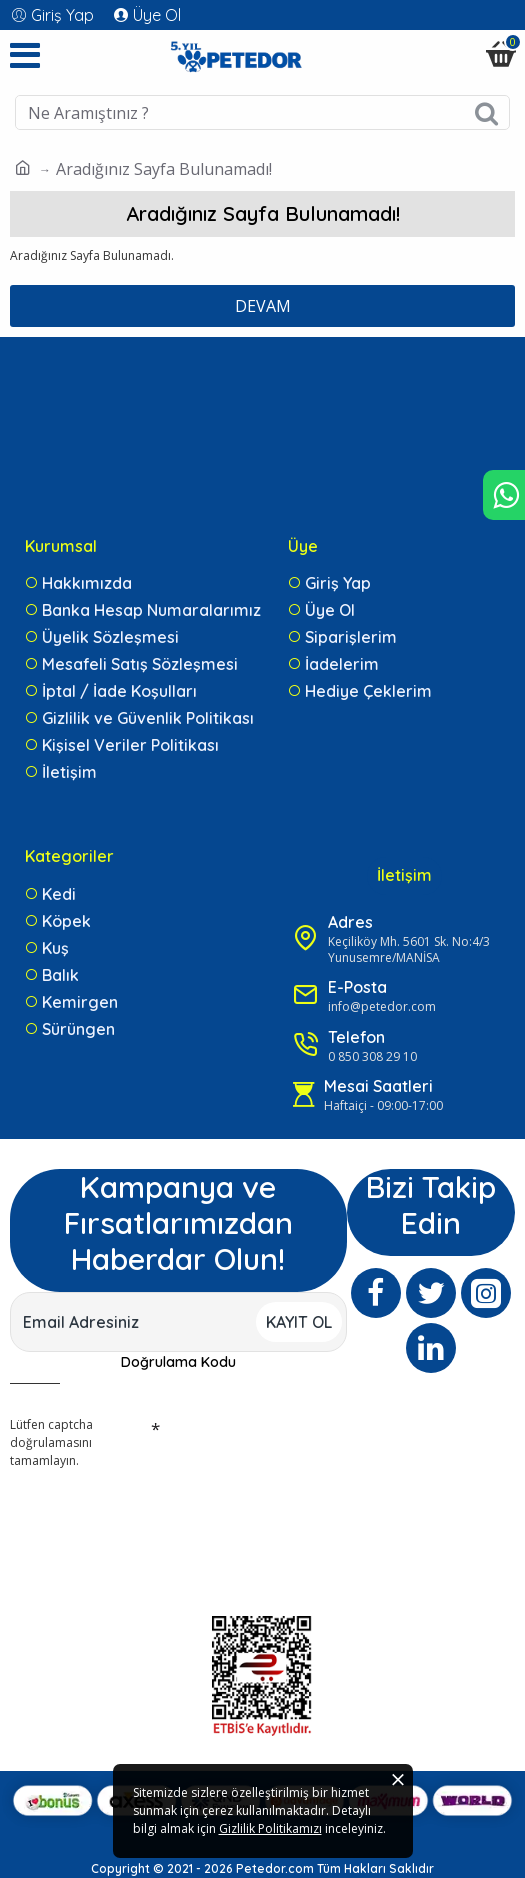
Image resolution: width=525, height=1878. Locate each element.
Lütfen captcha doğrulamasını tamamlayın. (51, 1442)
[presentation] (150, 1511)
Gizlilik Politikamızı (270, 1828)
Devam (263, 306)
